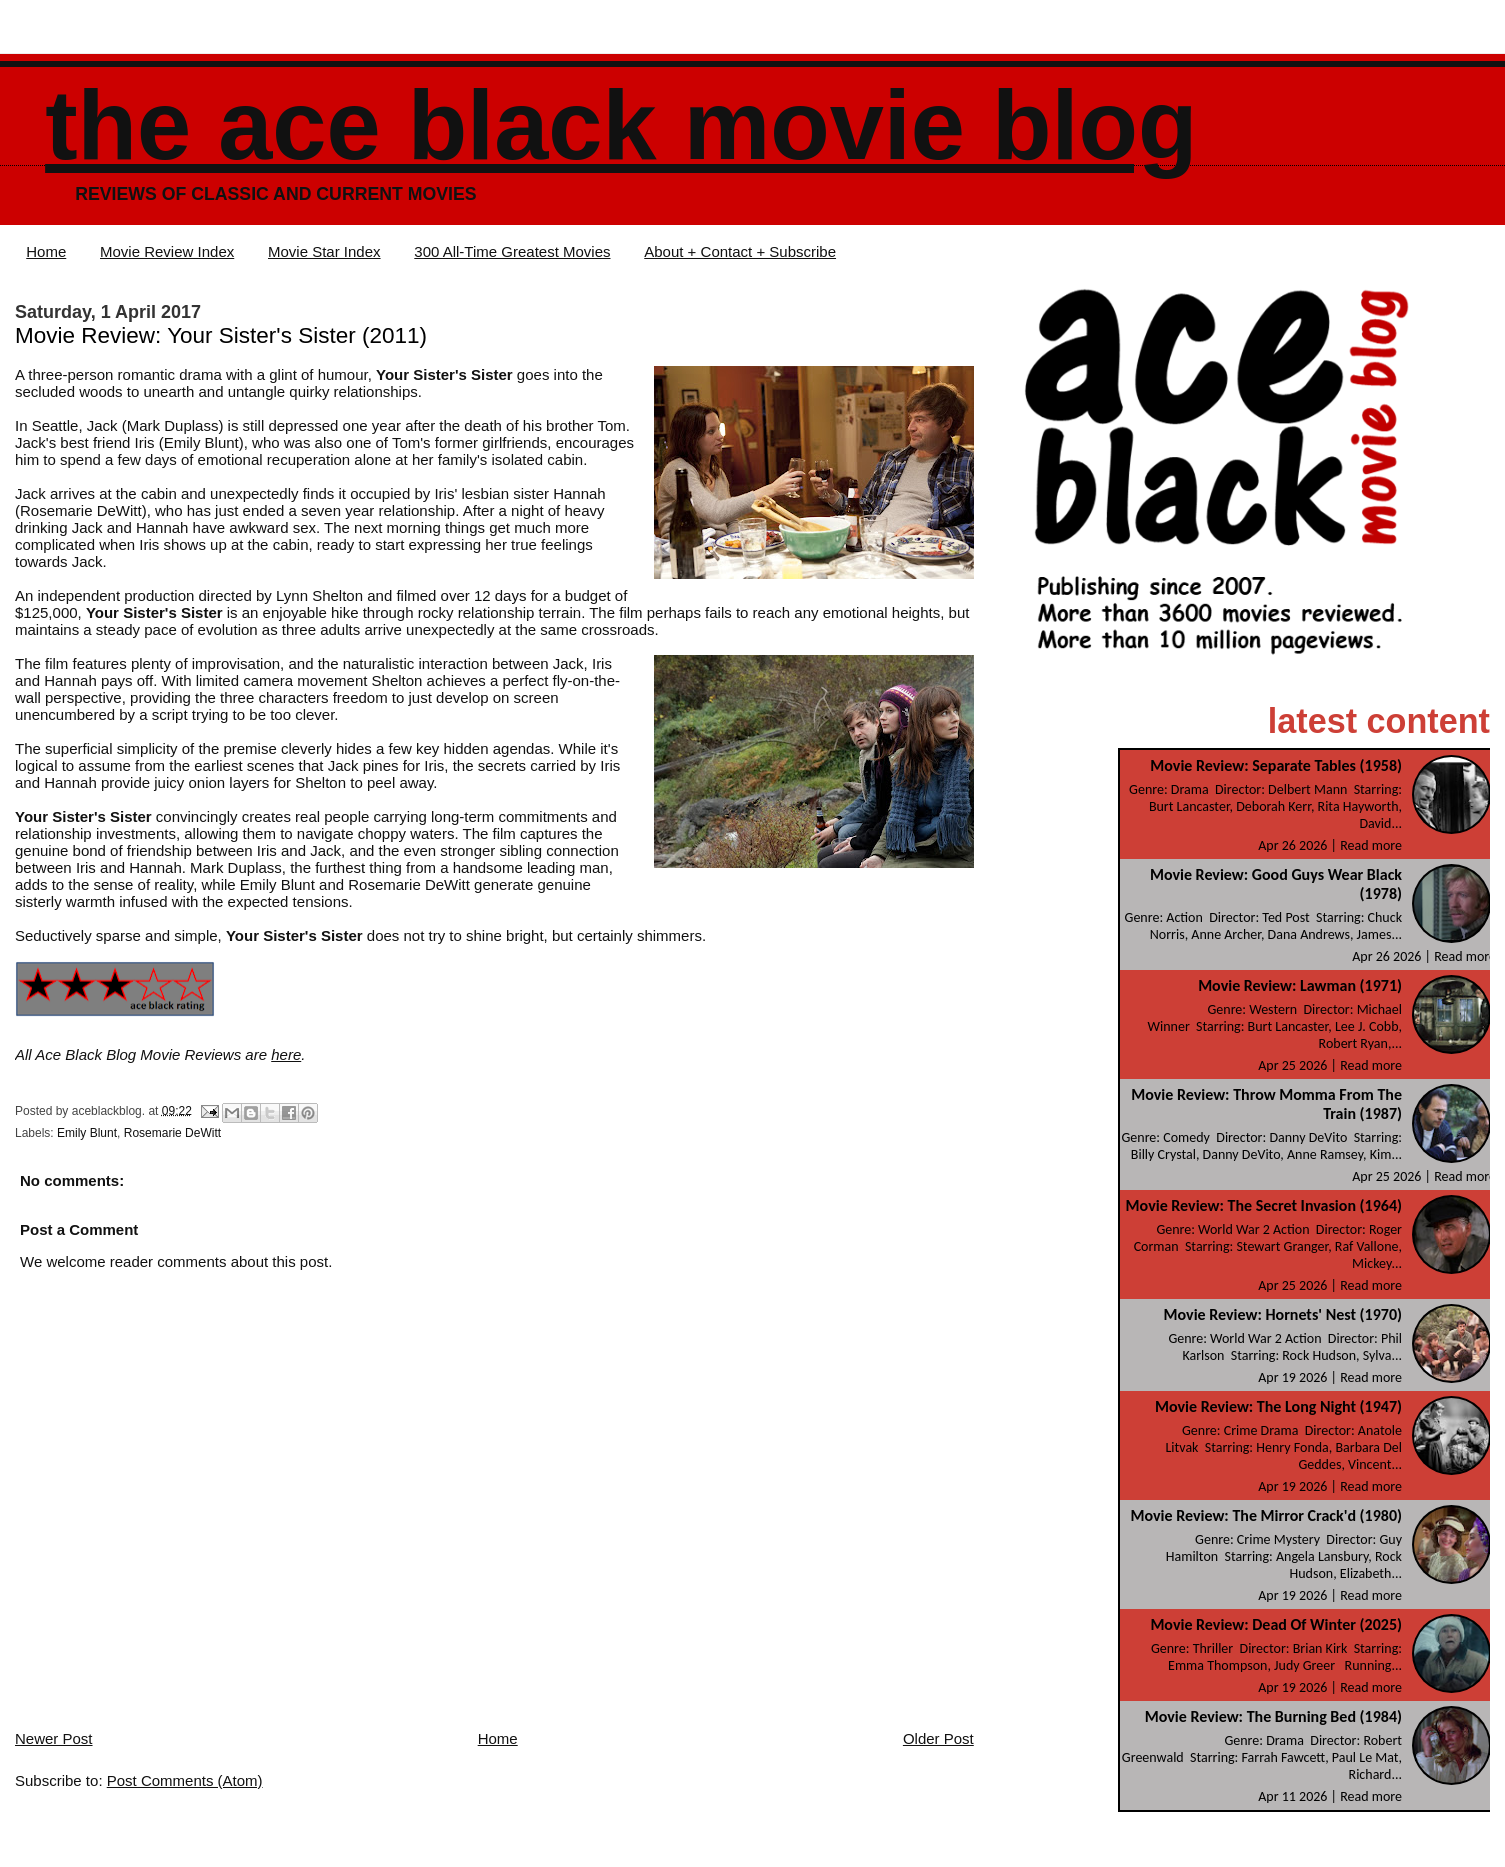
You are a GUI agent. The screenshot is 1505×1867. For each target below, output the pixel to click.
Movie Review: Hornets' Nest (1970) (1283, 1314)
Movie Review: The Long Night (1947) (1278, 1406)
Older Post (938, 1738)
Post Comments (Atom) (185, 1780)
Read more (1371, 845)
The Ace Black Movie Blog (621, 125)
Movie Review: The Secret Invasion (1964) (1264, 1205)
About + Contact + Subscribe (740, 251)
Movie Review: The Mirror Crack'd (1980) (1267, 1515)
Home (46, 251)
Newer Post (54, 1738)
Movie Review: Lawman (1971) (1300, 985)
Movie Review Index (167, 251)
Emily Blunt (87, 1133)
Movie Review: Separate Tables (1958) (1276, 765)
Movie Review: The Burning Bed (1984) (1273, 1716)
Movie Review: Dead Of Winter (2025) (1276, 1624)
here (286, 1054)
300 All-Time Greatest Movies (512, 251)
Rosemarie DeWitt (172, 1133)
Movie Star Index (324, 251)
